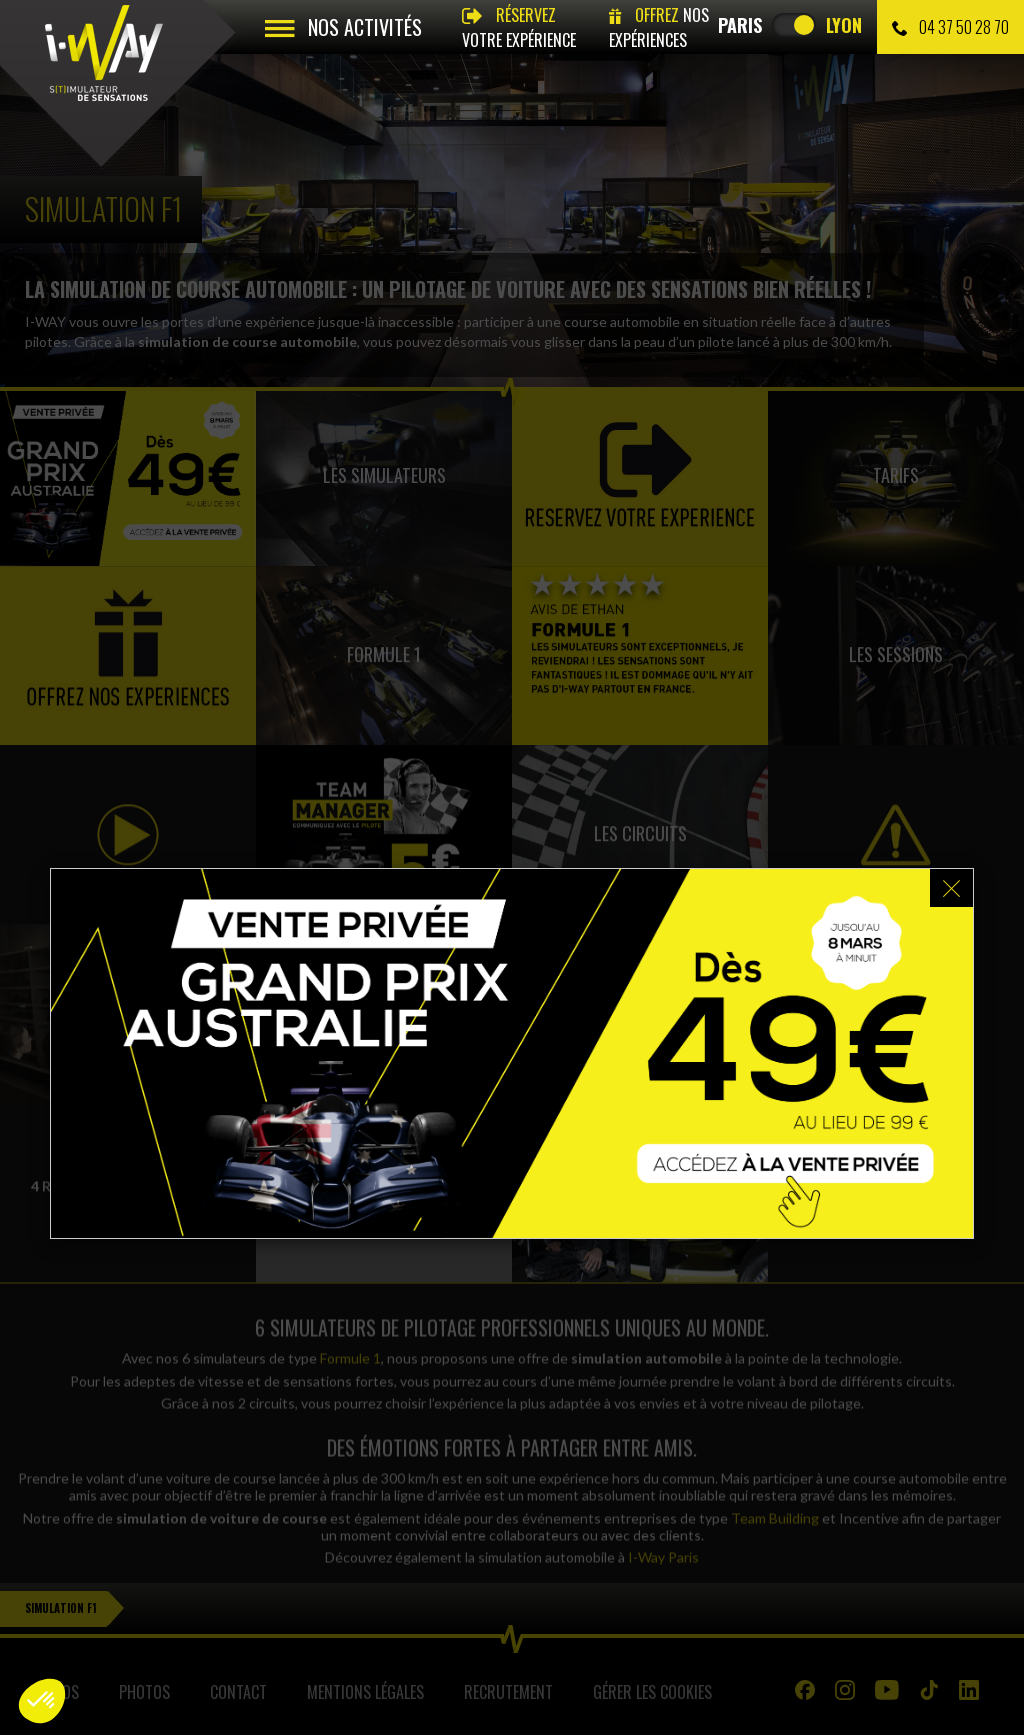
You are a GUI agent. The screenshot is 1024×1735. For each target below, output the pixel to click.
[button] (42, 1701)
